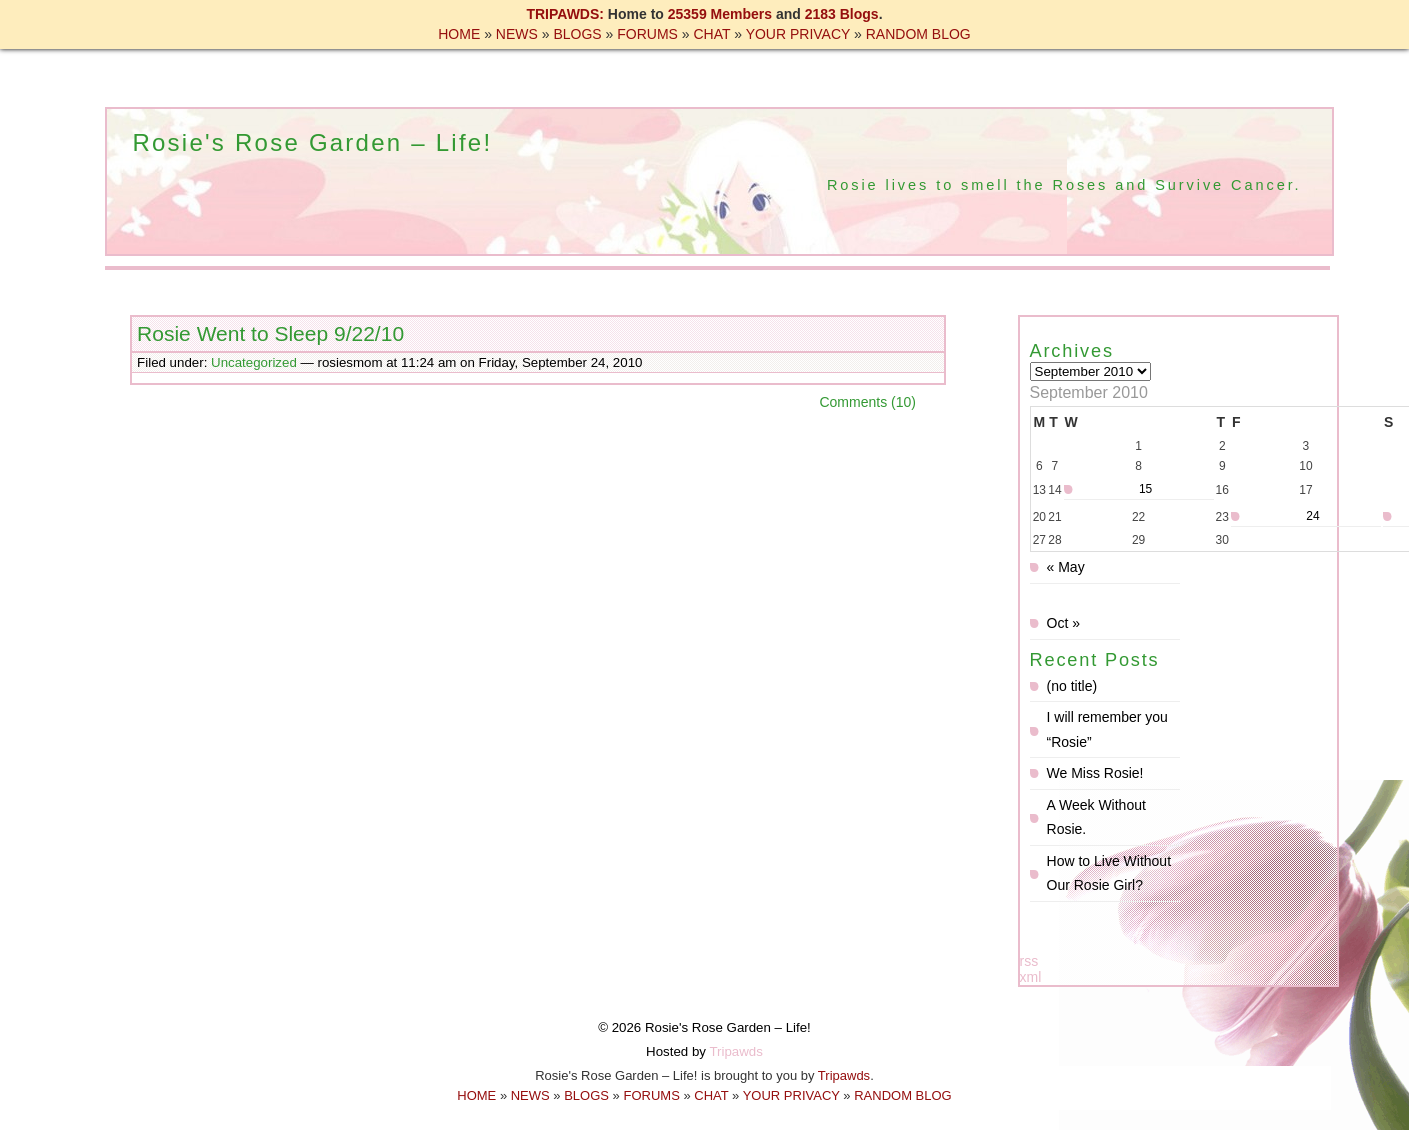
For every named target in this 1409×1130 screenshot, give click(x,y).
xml (1031, 977)
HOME (459, 34)
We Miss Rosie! (1095, 773)
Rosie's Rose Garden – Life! (312, 142)
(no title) (1072, 686)
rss (1029, 961)
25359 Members (720, 14)
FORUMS (647, 34)
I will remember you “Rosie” (1107, 729)
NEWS (517, 34)
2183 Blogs (842, 14)
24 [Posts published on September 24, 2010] (1312, 516)
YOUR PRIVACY (798, 34)
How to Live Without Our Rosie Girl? (1109, 873)
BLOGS (577, 34)
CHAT (711, 34)
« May (1066, 567)
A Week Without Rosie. (1096, 817)
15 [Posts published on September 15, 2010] (1145, 489)
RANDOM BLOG (918, 34)
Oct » (1063, 623)
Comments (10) (867, 402)
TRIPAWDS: (565, 14)
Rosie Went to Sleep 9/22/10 (270, 333)
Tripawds (735, 1051)
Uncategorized (254, 362)
